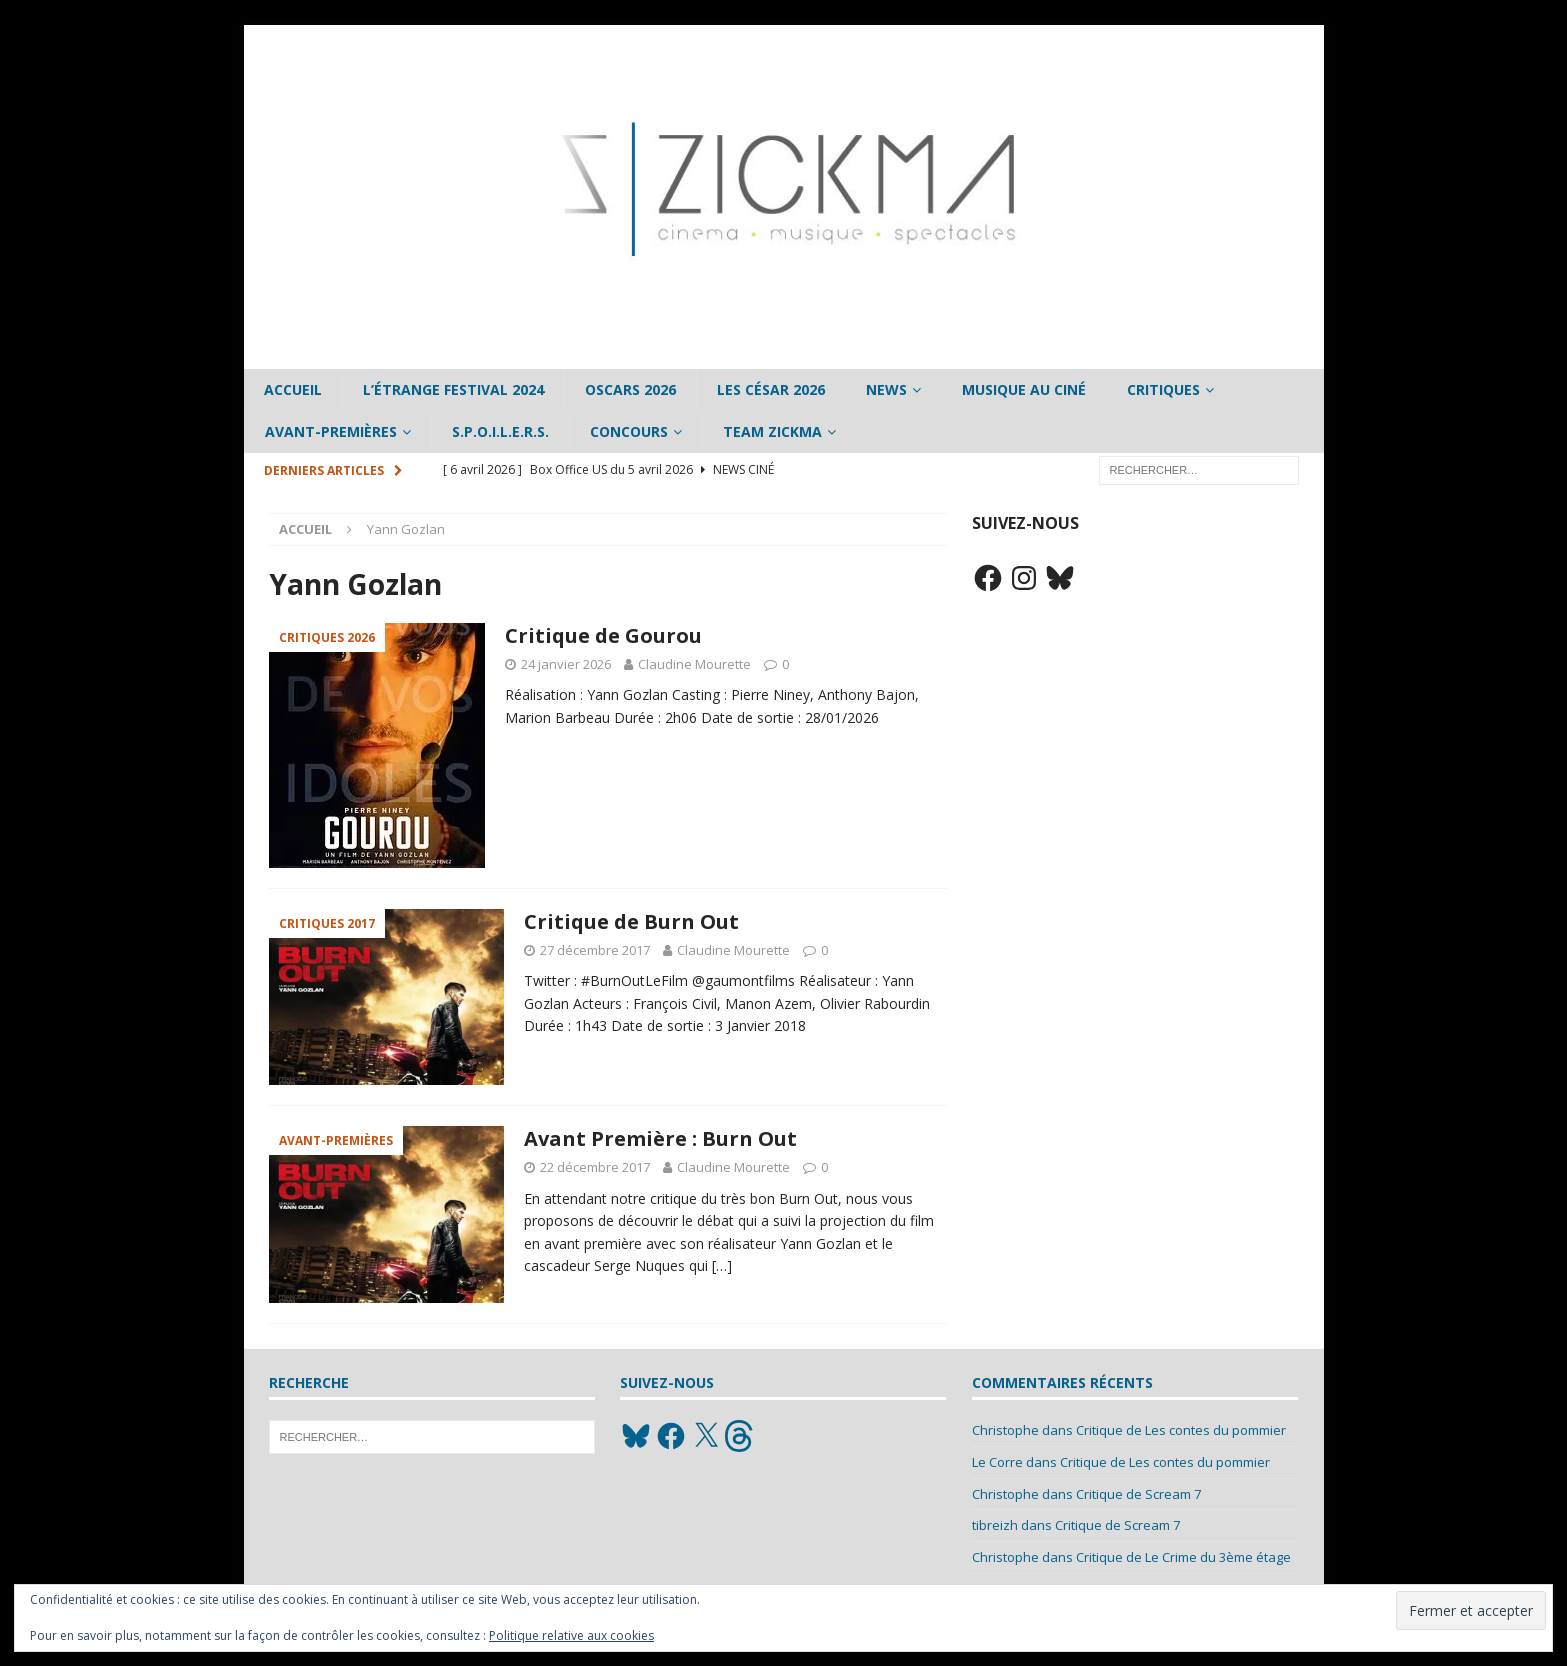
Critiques (1163, 389)
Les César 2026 (771, 389)
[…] (722, 1265)
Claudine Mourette (694, 664)
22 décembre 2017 (595, 1167)
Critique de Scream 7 (1138, 1494)
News (886, 389)
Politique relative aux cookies (571, 1635)
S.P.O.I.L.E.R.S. (500, 431)
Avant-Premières (331, 431)
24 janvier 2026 (566, 664)
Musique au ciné (1024, 389)
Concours (629, 431)
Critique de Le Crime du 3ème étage (1183, 1557)
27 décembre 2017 (595, 950)
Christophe (1005, 1430)
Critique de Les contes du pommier (1181, 1430)
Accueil (293, 389)
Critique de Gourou (603, 635)
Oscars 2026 (630, 389)
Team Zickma (772, 431)
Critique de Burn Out (631, 921)
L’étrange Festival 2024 (453, 389)
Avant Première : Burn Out (660, 1138)
